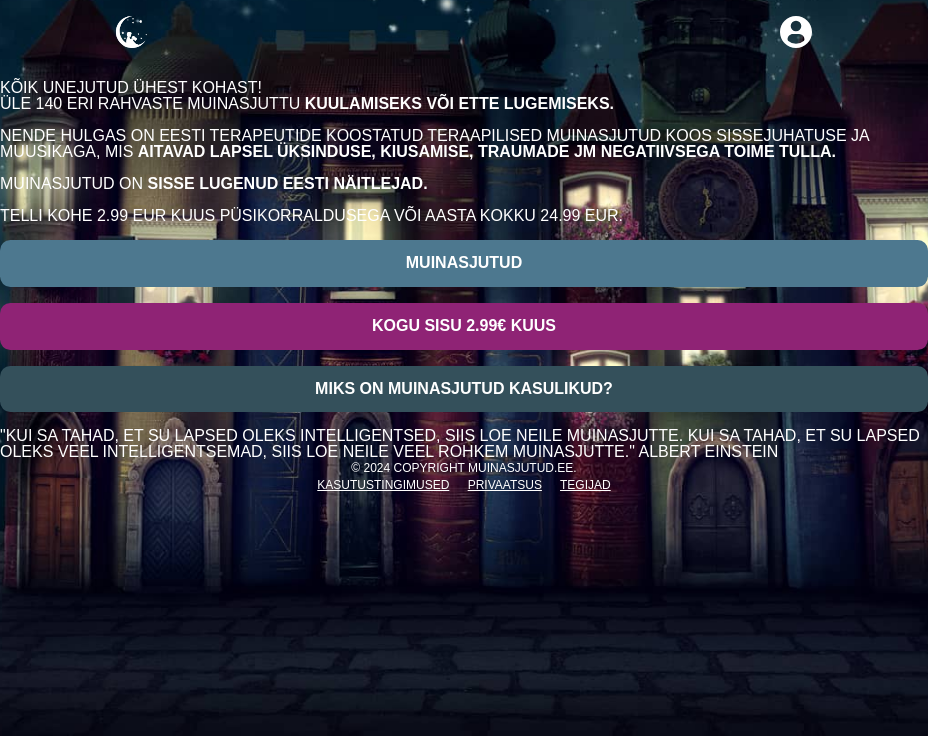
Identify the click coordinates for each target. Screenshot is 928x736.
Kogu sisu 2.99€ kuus (464, 325)
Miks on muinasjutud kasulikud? (464, 388)
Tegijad (585, 485)
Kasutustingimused (383, 485)
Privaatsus (505, 485)
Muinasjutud (464, 262)
